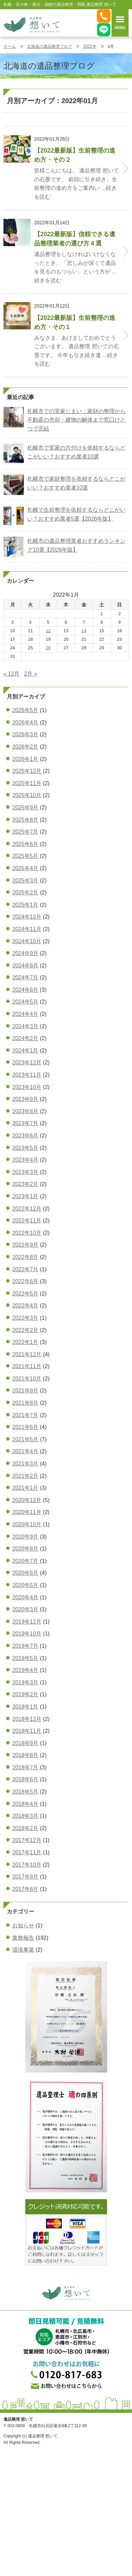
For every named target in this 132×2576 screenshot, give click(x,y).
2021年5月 (25, 1439)
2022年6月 (25, 1281)
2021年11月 (26, 1366)
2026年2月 (25, 747)
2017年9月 (25, 1877)
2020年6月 (25, 1573)
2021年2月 (25, 1476)
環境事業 (23, 1950)
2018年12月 (26, 1719)
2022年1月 (25, 1342)
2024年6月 (25, 990)
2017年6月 (25, 1889)
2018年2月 (25, 1828)
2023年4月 (25, 1160)
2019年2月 (25, 1694)
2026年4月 (25, 722)
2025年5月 (25, 856)
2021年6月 (25, 1427)
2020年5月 (25, 1585)
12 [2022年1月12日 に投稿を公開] (48, 630)
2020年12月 (26, 1500)
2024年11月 (26, 929)
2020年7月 (25, 1561)
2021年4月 (25, 1451)
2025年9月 (25, 807)
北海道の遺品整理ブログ (49, 46)
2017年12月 (26, 1840)
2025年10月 (26, 795)
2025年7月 (25, 832)
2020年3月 (25, 1609)
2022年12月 (26, 1209)
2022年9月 (25, 1245)
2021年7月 (25, 1415)
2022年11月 (26, 1220)
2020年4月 (25, 1597)
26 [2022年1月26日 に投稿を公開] (48, 647)
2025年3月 (25, 880)
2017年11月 (26, 1852)
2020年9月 (25, 1537)
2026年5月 (25, 710)
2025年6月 (25, 844)
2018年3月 (25, 1816)
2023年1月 (25, 1196)
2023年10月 (26, 1087)
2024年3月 (25, 1026)
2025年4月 (25, 868)
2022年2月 (25, 1330)
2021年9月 (25, 1390)
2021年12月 (26, 1354)
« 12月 (11, 674)
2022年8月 (25, 1257)
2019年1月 (25, 1707)
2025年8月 (25, 820)
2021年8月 (25, 1403)
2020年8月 (25, 1549)
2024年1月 (25, 1050)
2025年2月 (25, 892)
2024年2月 (25, 1038)
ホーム (9, 46)
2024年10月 (26, 941)
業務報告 (23, 1938)
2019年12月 (26, 1622)
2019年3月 (25, 1682)
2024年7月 (25, 977)
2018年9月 (25, 1743)
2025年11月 (26, 783)
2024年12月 (26, 917)
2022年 (90, 46)
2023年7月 (25, 1123)
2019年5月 (25, 1658)
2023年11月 (26, 1075)
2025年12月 (26, 771)
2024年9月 (25, 953)
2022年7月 (25, 1269)
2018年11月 (26, 1731)
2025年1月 (25, 905)
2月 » (30, 674)
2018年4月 (25, 1804)
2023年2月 (25, 1184)
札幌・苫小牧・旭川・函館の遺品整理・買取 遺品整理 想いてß (31, 25)
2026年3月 (25, 734)
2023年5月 (25, 1148)
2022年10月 (26, 1233)
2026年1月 (25, 759)
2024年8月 (25, 965)
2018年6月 (25, 1779)
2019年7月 (25, 1646)
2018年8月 (25, 1755)
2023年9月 (25, 1099)
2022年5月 (25, 1294)
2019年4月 (25, 1670)
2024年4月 (25, 1014)
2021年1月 (25, 1488)
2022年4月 (25, 1305)
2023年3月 (25, 1172)
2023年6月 (25, 1135)
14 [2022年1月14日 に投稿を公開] (84, 630)
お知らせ (23, 1925)
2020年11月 (26, 1512)
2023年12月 (26, 1062)
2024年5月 (25, 1002)
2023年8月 (25, 1111)
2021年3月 (25, 1464)
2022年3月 (25, 1318)
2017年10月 (26, 1865)
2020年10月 (26, 1524)
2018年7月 (25, 1767)
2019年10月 (26, 1634)
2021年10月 (26, 1379)
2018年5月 (25, 1792)
